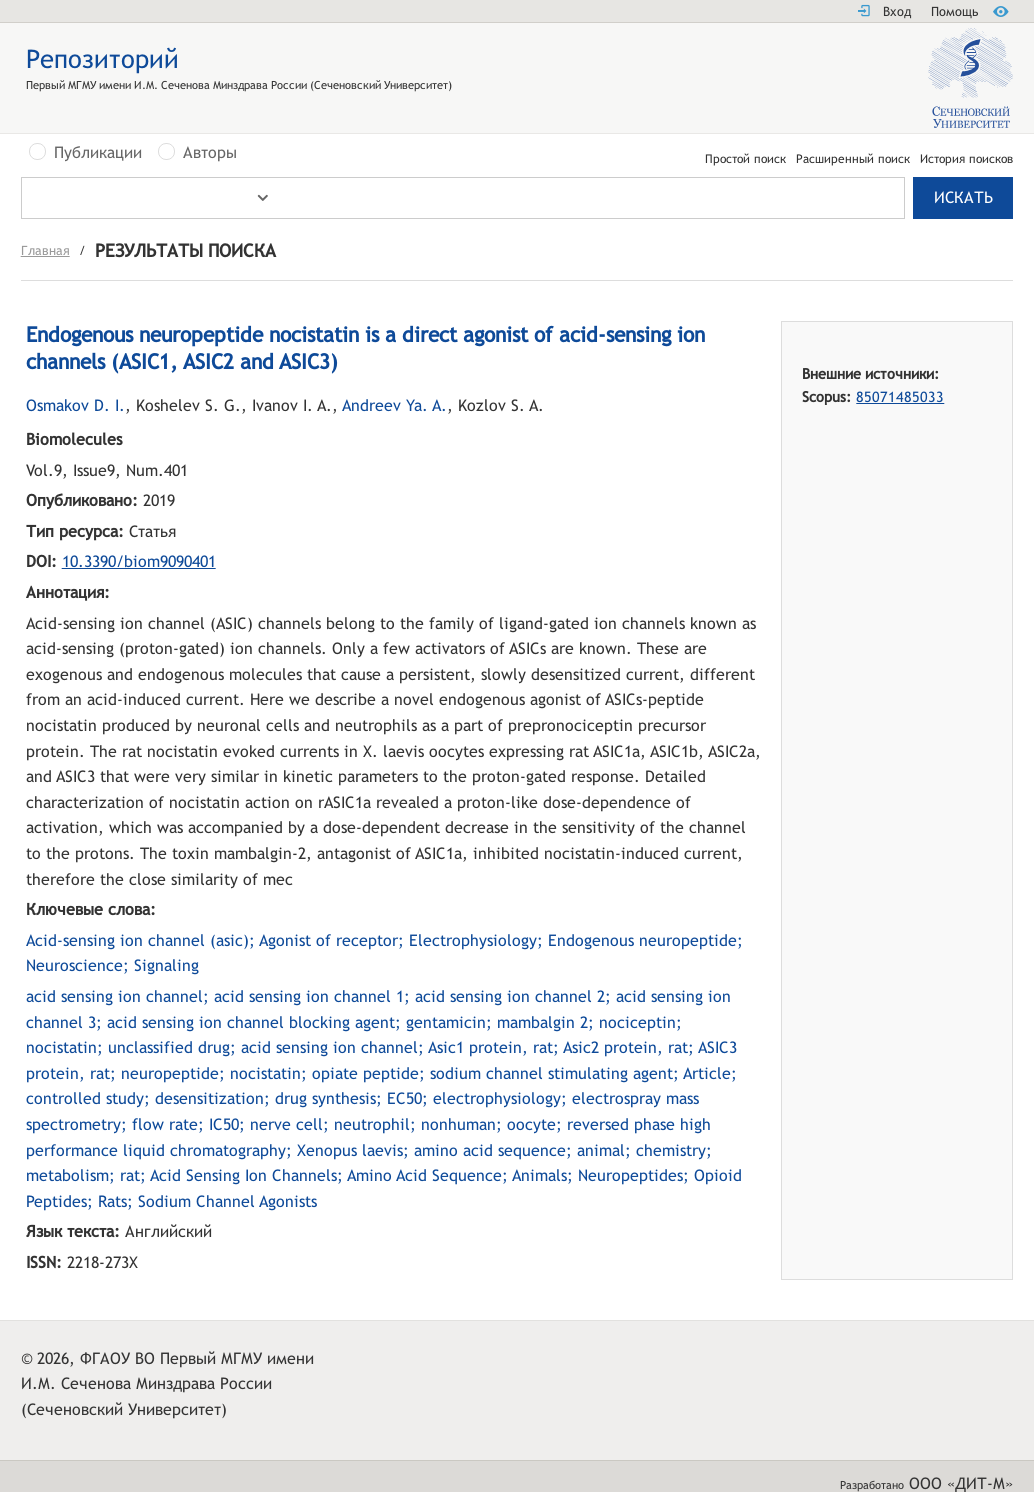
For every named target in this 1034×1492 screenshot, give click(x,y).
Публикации (98, 153)
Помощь (954, 11)
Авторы (210, 153)
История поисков (966, 159)
